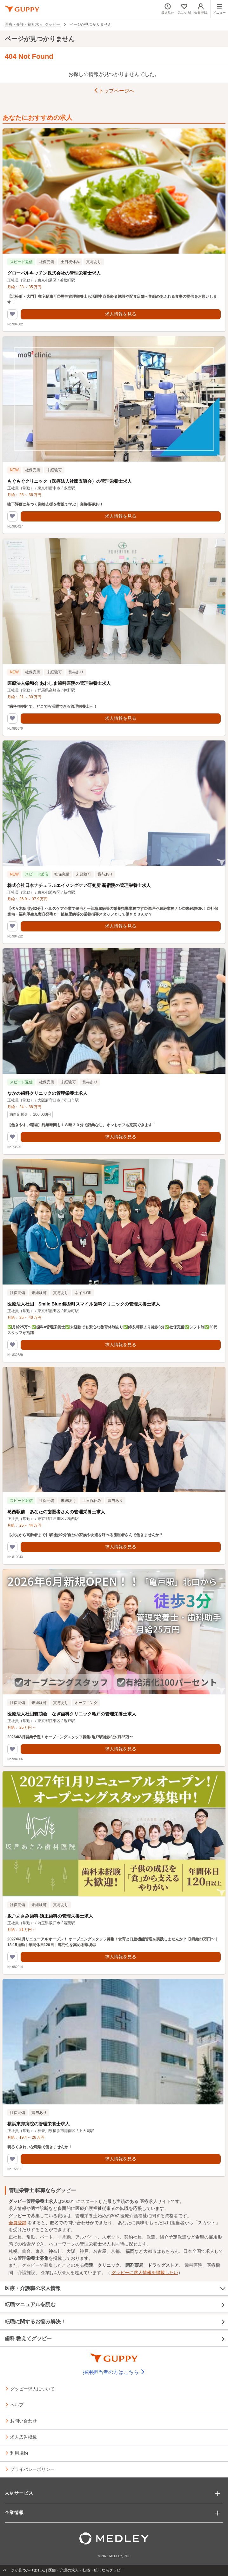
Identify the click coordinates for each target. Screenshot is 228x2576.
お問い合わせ (23, 2420)
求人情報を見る (120, 314)
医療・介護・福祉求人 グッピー (32, 24)
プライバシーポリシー (32, 2469)
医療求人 (149, 2201)
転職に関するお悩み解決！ (115, 2321)
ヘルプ (16, 2404)
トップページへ (114, 90)
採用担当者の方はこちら (114, 2372)
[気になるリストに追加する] (12, 314)
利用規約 (19, 2452)
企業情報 (14, 2512)
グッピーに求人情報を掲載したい (144, 2272)
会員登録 (17, 2222)
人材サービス (19, 2493)
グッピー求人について (32, 2388)
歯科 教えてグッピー (115, 2338)
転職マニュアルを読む (115, 2304)
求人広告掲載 (23, 2437)
